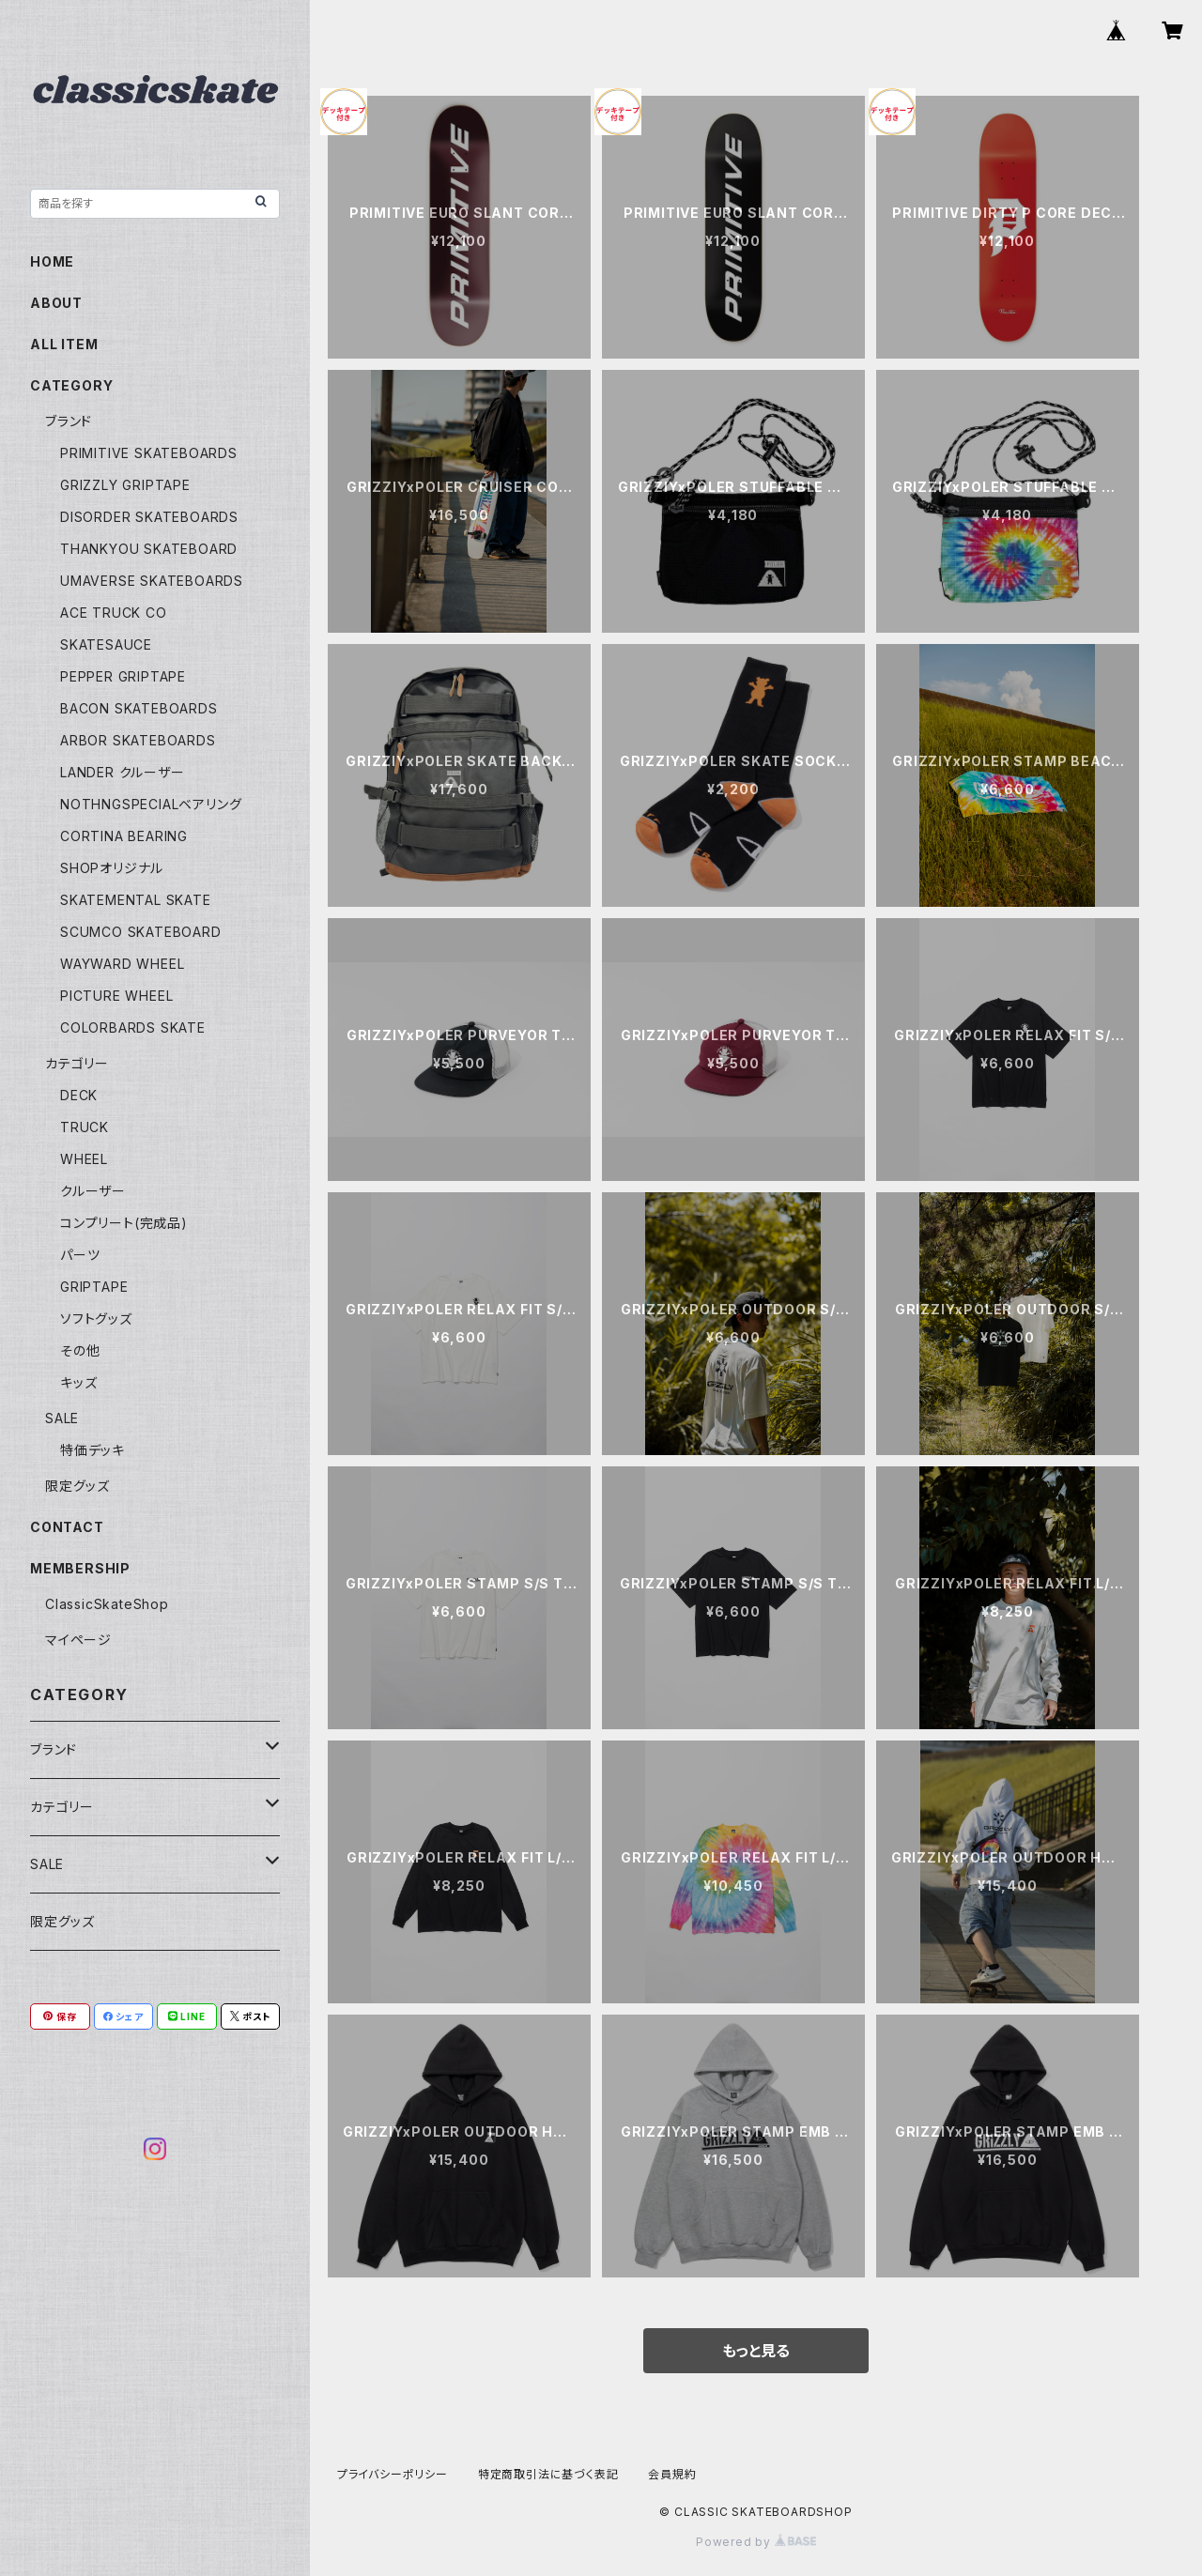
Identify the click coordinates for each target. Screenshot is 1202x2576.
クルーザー (93, 1191)
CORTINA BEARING (124, 836)
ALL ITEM (64, 344)
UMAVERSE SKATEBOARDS (151, 581)
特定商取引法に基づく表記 (548, 2474)
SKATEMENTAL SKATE (135, 900)
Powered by (756, 2542)
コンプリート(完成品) (124, 1223)
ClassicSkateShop (107, 1604)
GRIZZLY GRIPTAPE (125, 485)
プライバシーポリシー (392, 2474)
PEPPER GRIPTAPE (123, 676)
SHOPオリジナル (111, 868)
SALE (62, 1418)
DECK (79, 1095)
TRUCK (84, 1127)
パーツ (80, 1255)
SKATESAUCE (106, 644)
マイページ (78, 1640)
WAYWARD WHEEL (122, 964)
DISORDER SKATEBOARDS (149, 517)
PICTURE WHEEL (116, 996)
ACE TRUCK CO (113, 613)
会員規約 (672, 2474)
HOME (52, 261)
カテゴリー (77, 1063)
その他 (80, 1350)
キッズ (78, 1382)
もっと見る (756, 2350)
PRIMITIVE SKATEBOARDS (149, 453)
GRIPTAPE (94, 1287)
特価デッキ (92, 1450)
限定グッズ (77, 1486)
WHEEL (84, 1159)
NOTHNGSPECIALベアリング (150, 804)
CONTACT (67, 1527)
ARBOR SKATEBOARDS (138, 740)
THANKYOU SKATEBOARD (149, 549)
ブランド (68, 421)
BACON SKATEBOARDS (139, 708)
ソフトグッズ (96, 1318)
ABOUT (56, 303)
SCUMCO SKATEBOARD (141, 932)
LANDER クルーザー (122, 772)
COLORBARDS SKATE (133, 1027)
